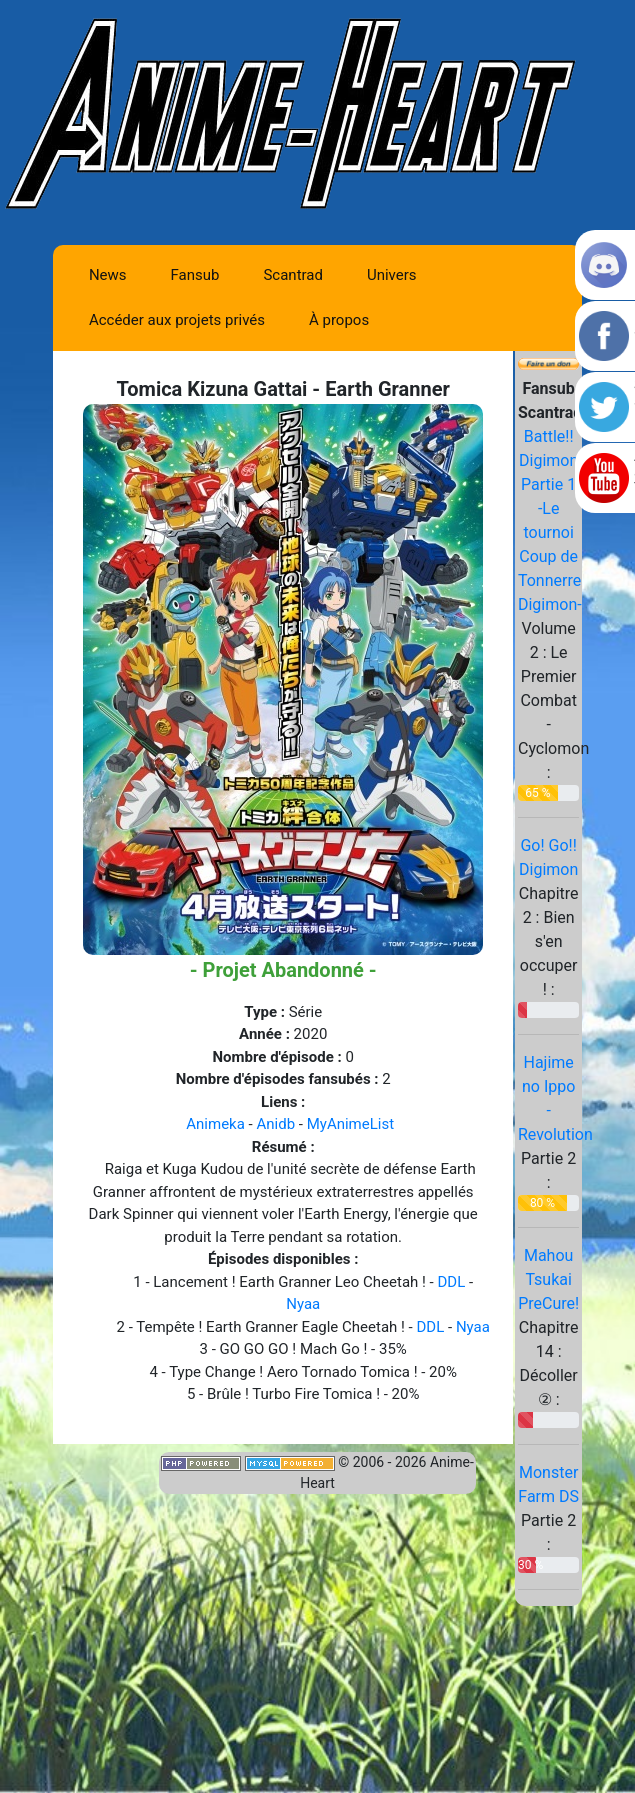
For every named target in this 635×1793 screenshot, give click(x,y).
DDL (451, 1282)
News (108, 275)
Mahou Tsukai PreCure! (548, 1279)
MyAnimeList (350, 1124)
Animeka (215, 1124)
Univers (392, 275)
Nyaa (303, 1304)
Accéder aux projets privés (177, 320)
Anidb (275, 1124)
